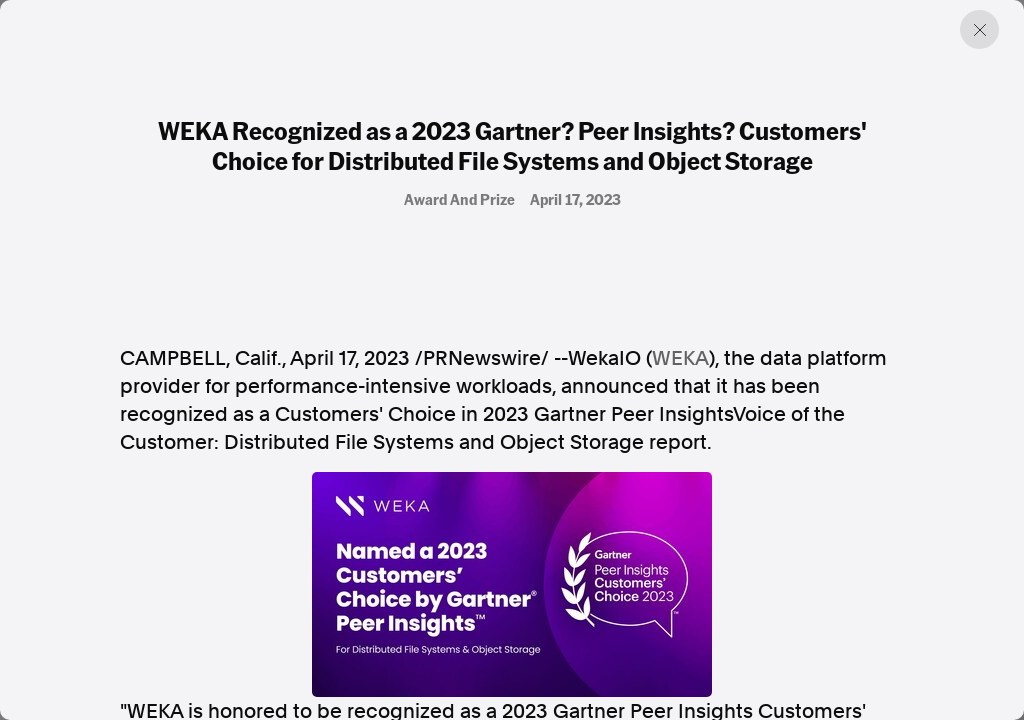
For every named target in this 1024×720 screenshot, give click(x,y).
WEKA (680, 358)
